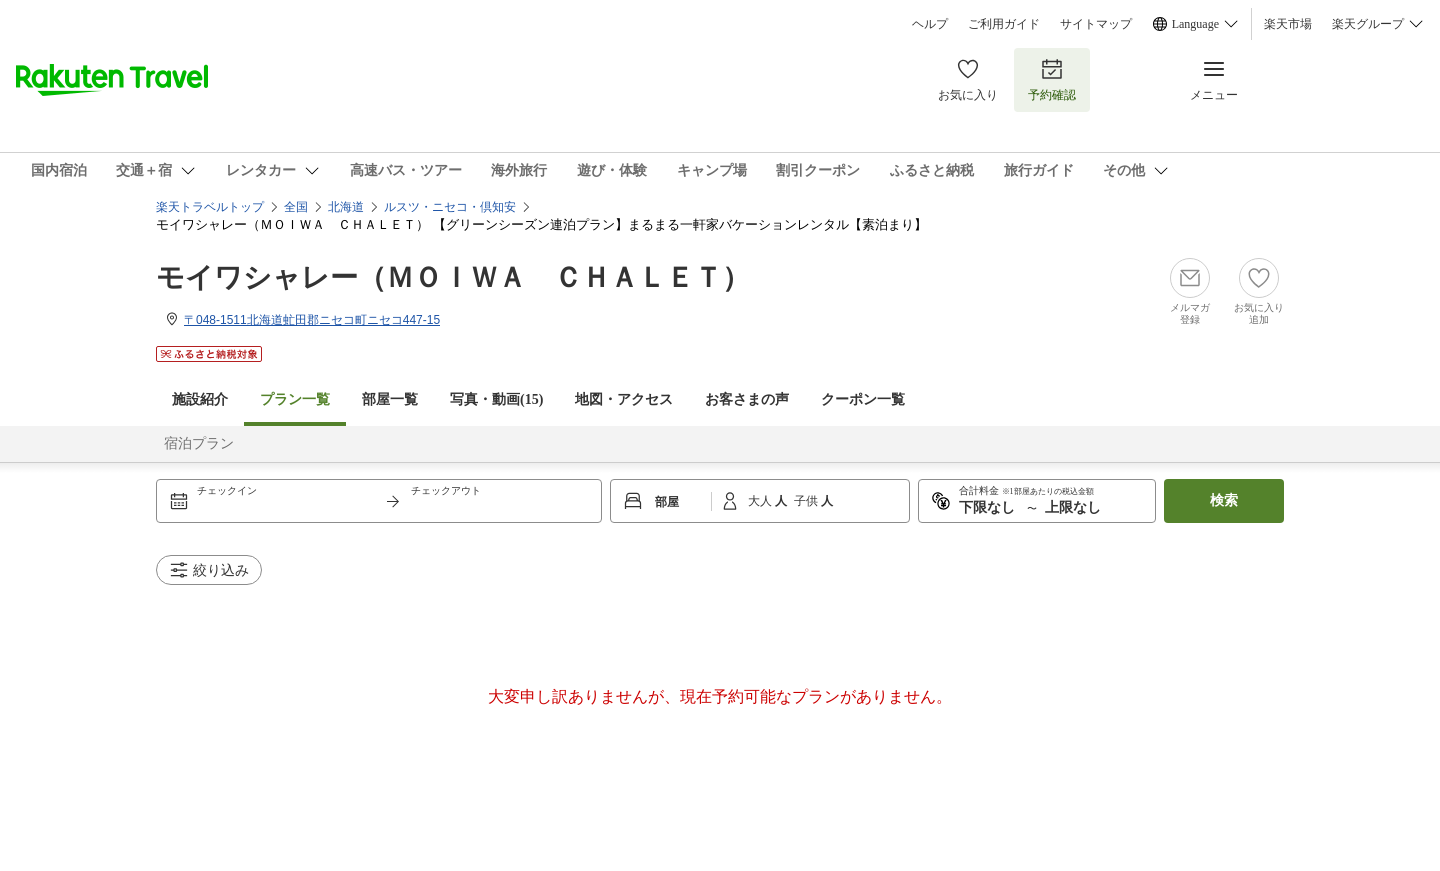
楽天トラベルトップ (210, 207)
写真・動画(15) (496, 399)
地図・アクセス (624, 399)
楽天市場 (1288, 24)
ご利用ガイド (1004, 24)
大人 (761, 501)
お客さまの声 (747, 399)
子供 (807, 501)
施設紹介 (200, 399)
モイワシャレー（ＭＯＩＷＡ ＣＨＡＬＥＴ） (453, 277)
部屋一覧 (390, 399)
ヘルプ (930, 24)
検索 (1224, 500)
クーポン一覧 (863, 399)
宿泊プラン (199, 443)
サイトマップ (1096, 24)
